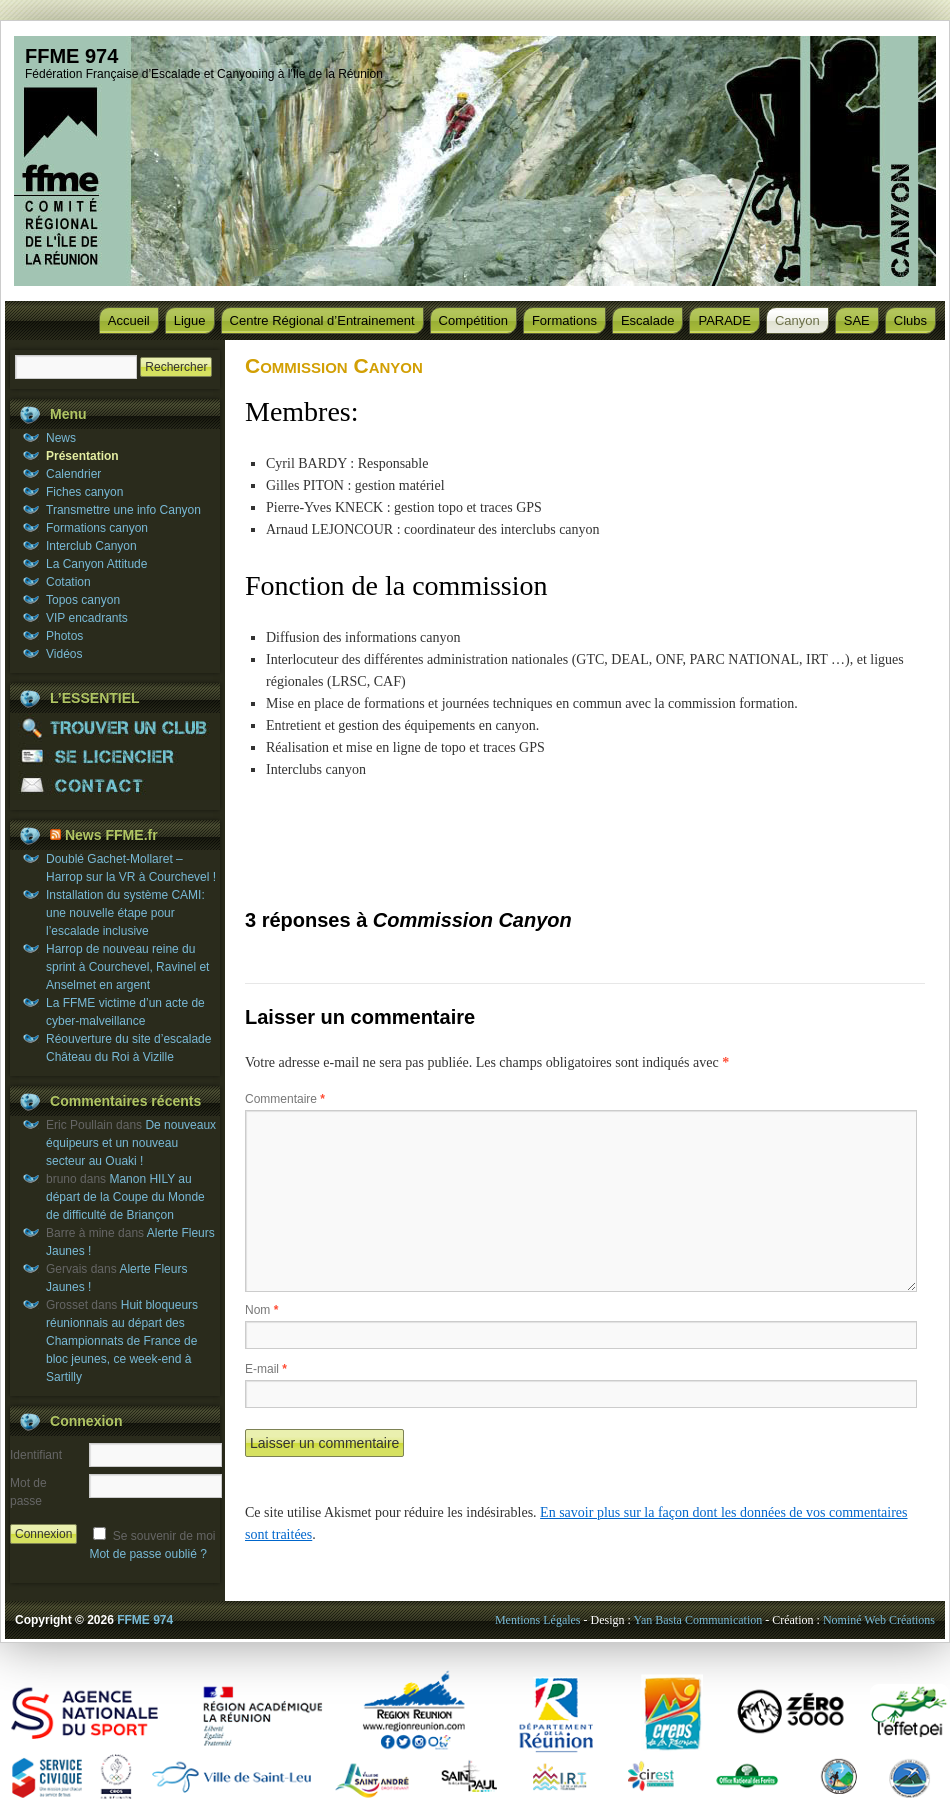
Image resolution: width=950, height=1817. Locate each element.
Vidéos (64, 654)
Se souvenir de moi (164, 1536)
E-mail (266, 1369)
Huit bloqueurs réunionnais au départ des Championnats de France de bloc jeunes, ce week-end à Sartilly (122, 1341)
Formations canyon (97, 528)
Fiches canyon (84, 492)
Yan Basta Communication (697, 1620)
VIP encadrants (87, 618)
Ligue (190, 320)
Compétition (473, 320)
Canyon (797, 320)
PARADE (724, 320)
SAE (857, 320)
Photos (64, 636)
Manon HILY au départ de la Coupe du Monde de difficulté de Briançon (125, 1197)
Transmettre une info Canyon (123, 510)
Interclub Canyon (91, 546)
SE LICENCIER (115, 756)
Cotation (68, 582)
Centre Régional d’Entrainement (322, 320)
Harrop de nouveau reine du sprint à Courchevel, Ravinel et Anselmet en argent (127, 967)
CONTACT (115, 785)
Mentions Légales (538, 1620)
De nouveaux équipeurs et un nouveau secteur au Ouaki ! (131, 1143)
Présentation (82, 456)
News (61, 438)
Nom (261, 1310)
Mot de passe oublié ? (147, 1554)
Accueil (129, 320)
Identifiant (36, 1455)
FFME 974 (71, 56)
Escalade (647, 320)
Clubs (910, 320)
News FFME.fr (111, 835)
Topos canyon (83, 600)
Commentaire (285, 1099)
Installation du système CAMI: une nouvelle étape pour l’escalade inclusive (125, 913)
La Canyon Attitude (96, 564)
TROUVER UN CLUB (115, 727)
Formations (564, 320)
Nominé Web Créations (879, 1620)
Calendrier (73, 474)
